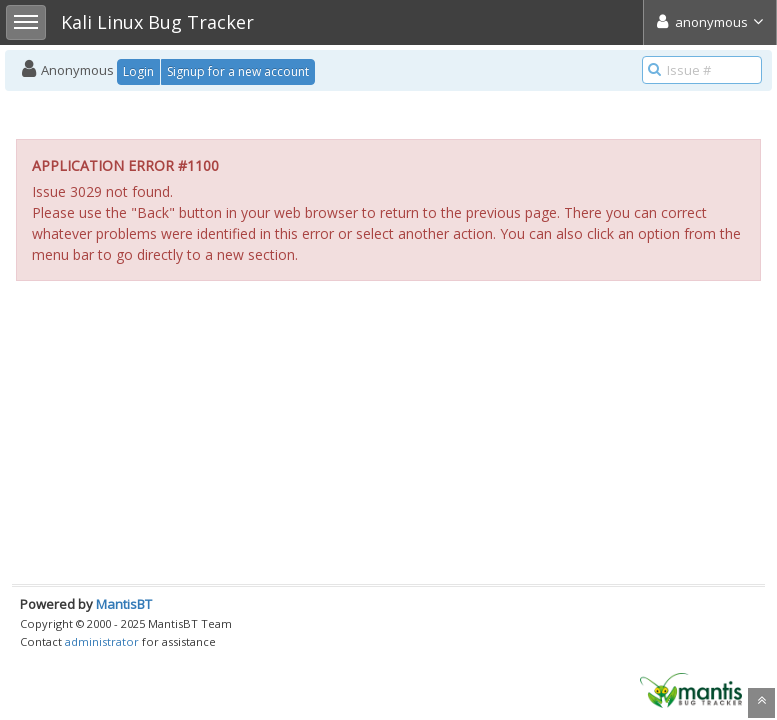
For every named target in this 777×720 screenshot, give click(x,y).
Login (138, 71)
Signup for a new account (238, 71)
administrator (102, 641)
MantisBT (124, 604)
